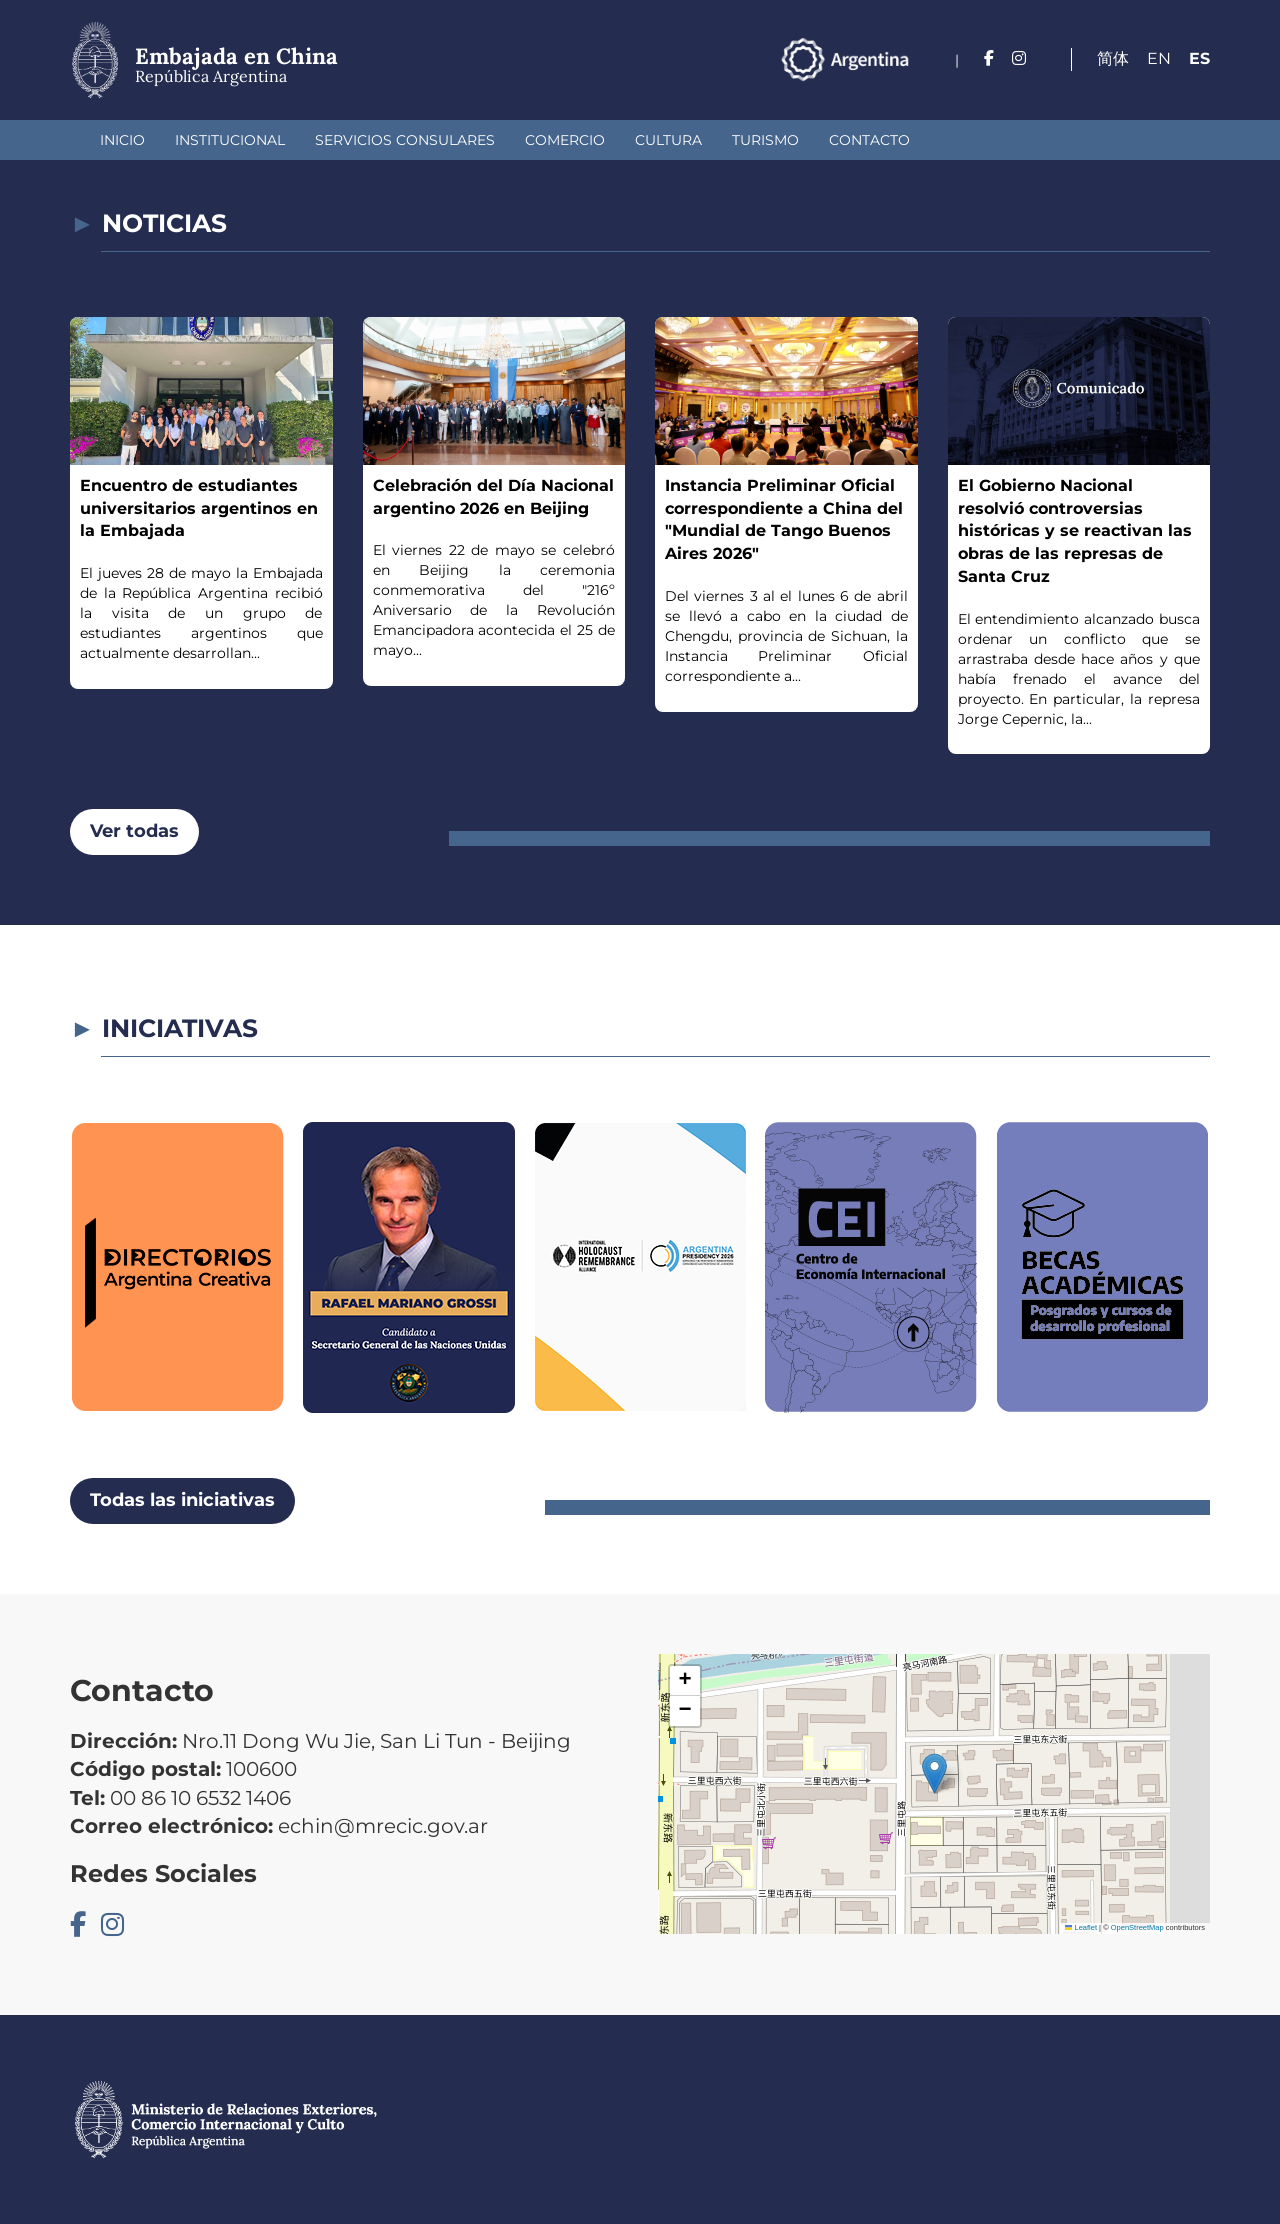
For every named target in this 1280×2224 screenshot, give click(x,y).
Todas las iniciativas (182, 1500)
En (1159, 58)
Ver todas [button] (134, 831)
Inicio (122, 140)
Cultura (668, 140)
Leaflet (1081, 1927)
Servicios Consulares (405, 140)
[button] (934, 1773)
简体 (1113, 58)
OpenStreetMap (1137, 1927)
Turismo (765, 140)
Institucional (230, 140)
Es (1199, 58)
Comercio (565, 140)
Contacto (869, 140)
